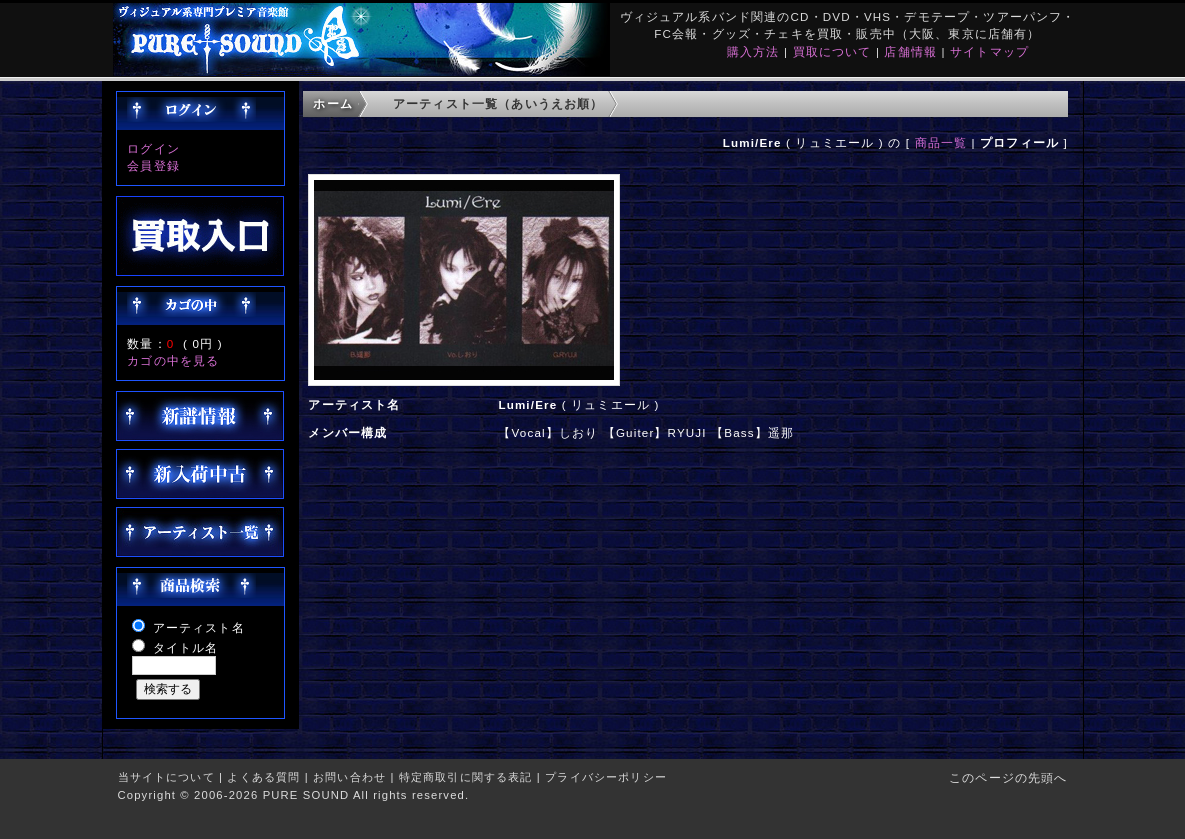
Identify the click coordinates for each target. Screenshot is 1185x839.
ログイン (153, 148)
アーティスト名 (199, 627)
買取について (832, 51)
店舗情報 (910, 51)
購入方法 (753, 51)
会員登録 (153, 165)
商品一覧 (941, 142)
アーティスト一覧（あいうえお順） (498, 103)
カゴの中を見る (173, 360)
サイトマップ (989, 51)
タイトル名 (186, 647)
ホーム (332, 103)
